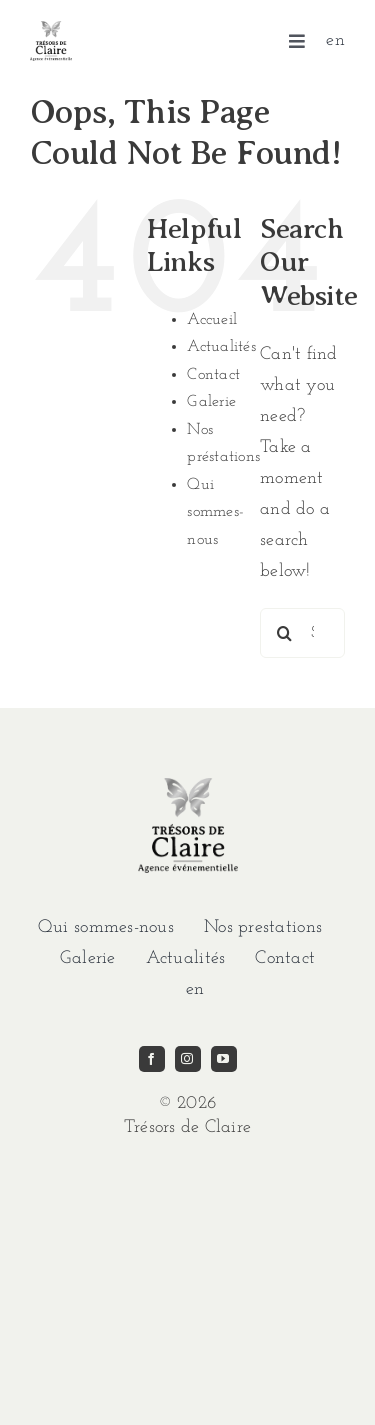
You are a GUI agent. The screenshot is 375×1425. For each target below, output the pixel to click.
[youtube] (224, 1059)
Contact (213, 375)
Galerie (211, 402)
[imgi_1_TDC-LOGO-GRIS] (51, 29)
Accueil (212, 320)
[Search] (285, 633)
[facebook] (152, 1059)
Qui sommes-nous (215, 512)
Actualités (221, 347)
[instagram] (188, 1059)
